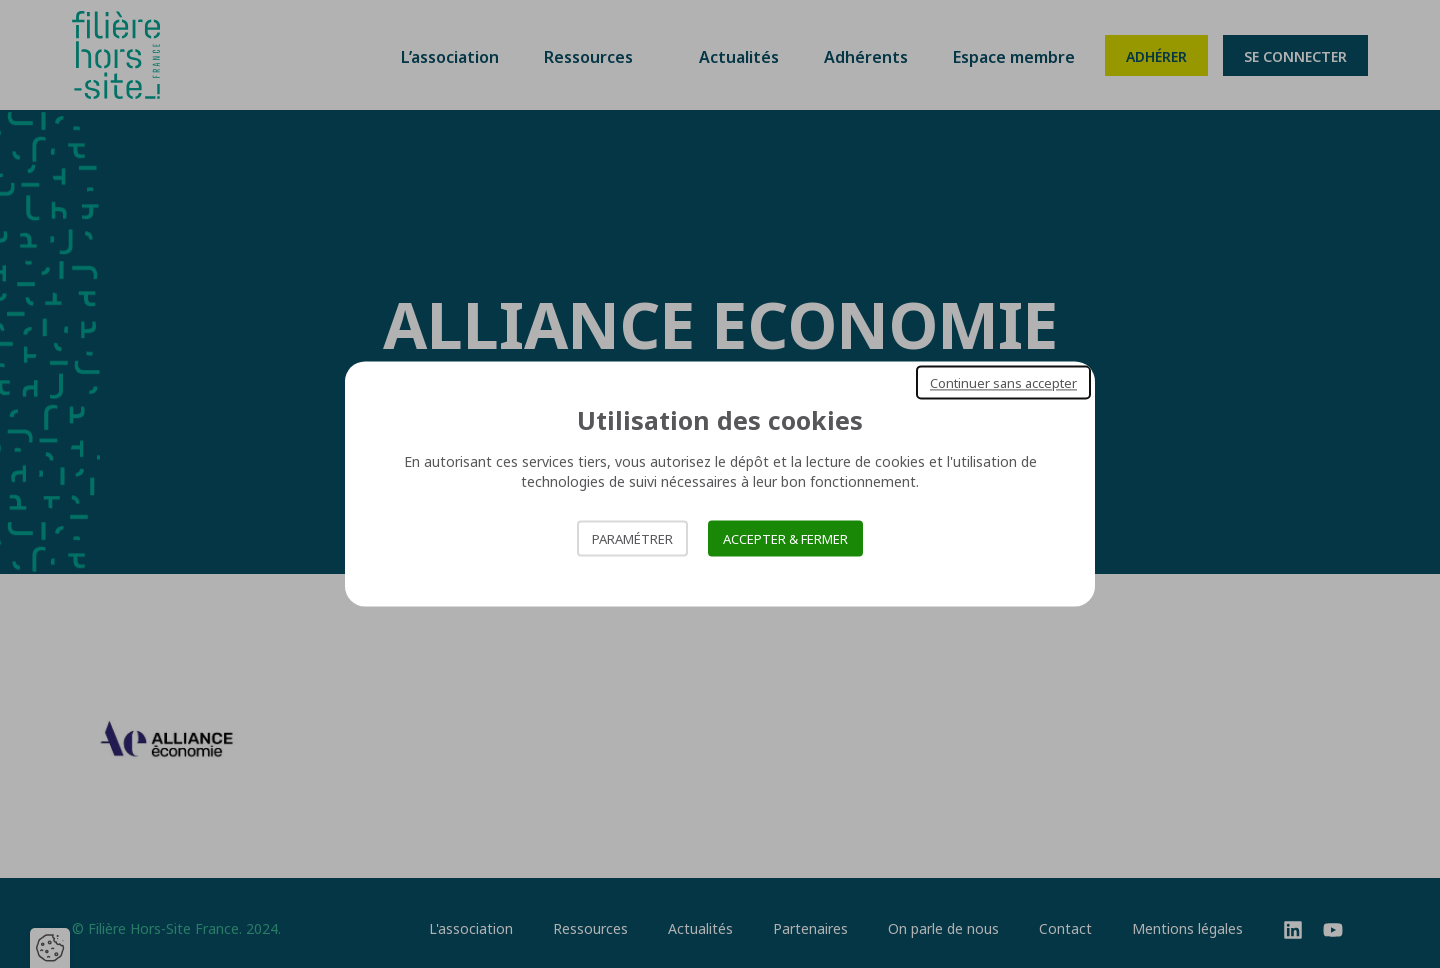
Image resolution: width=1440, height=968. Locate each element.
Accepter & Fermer (785, 539)
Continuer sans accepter (1003, 382)
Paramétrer (632, 539)
